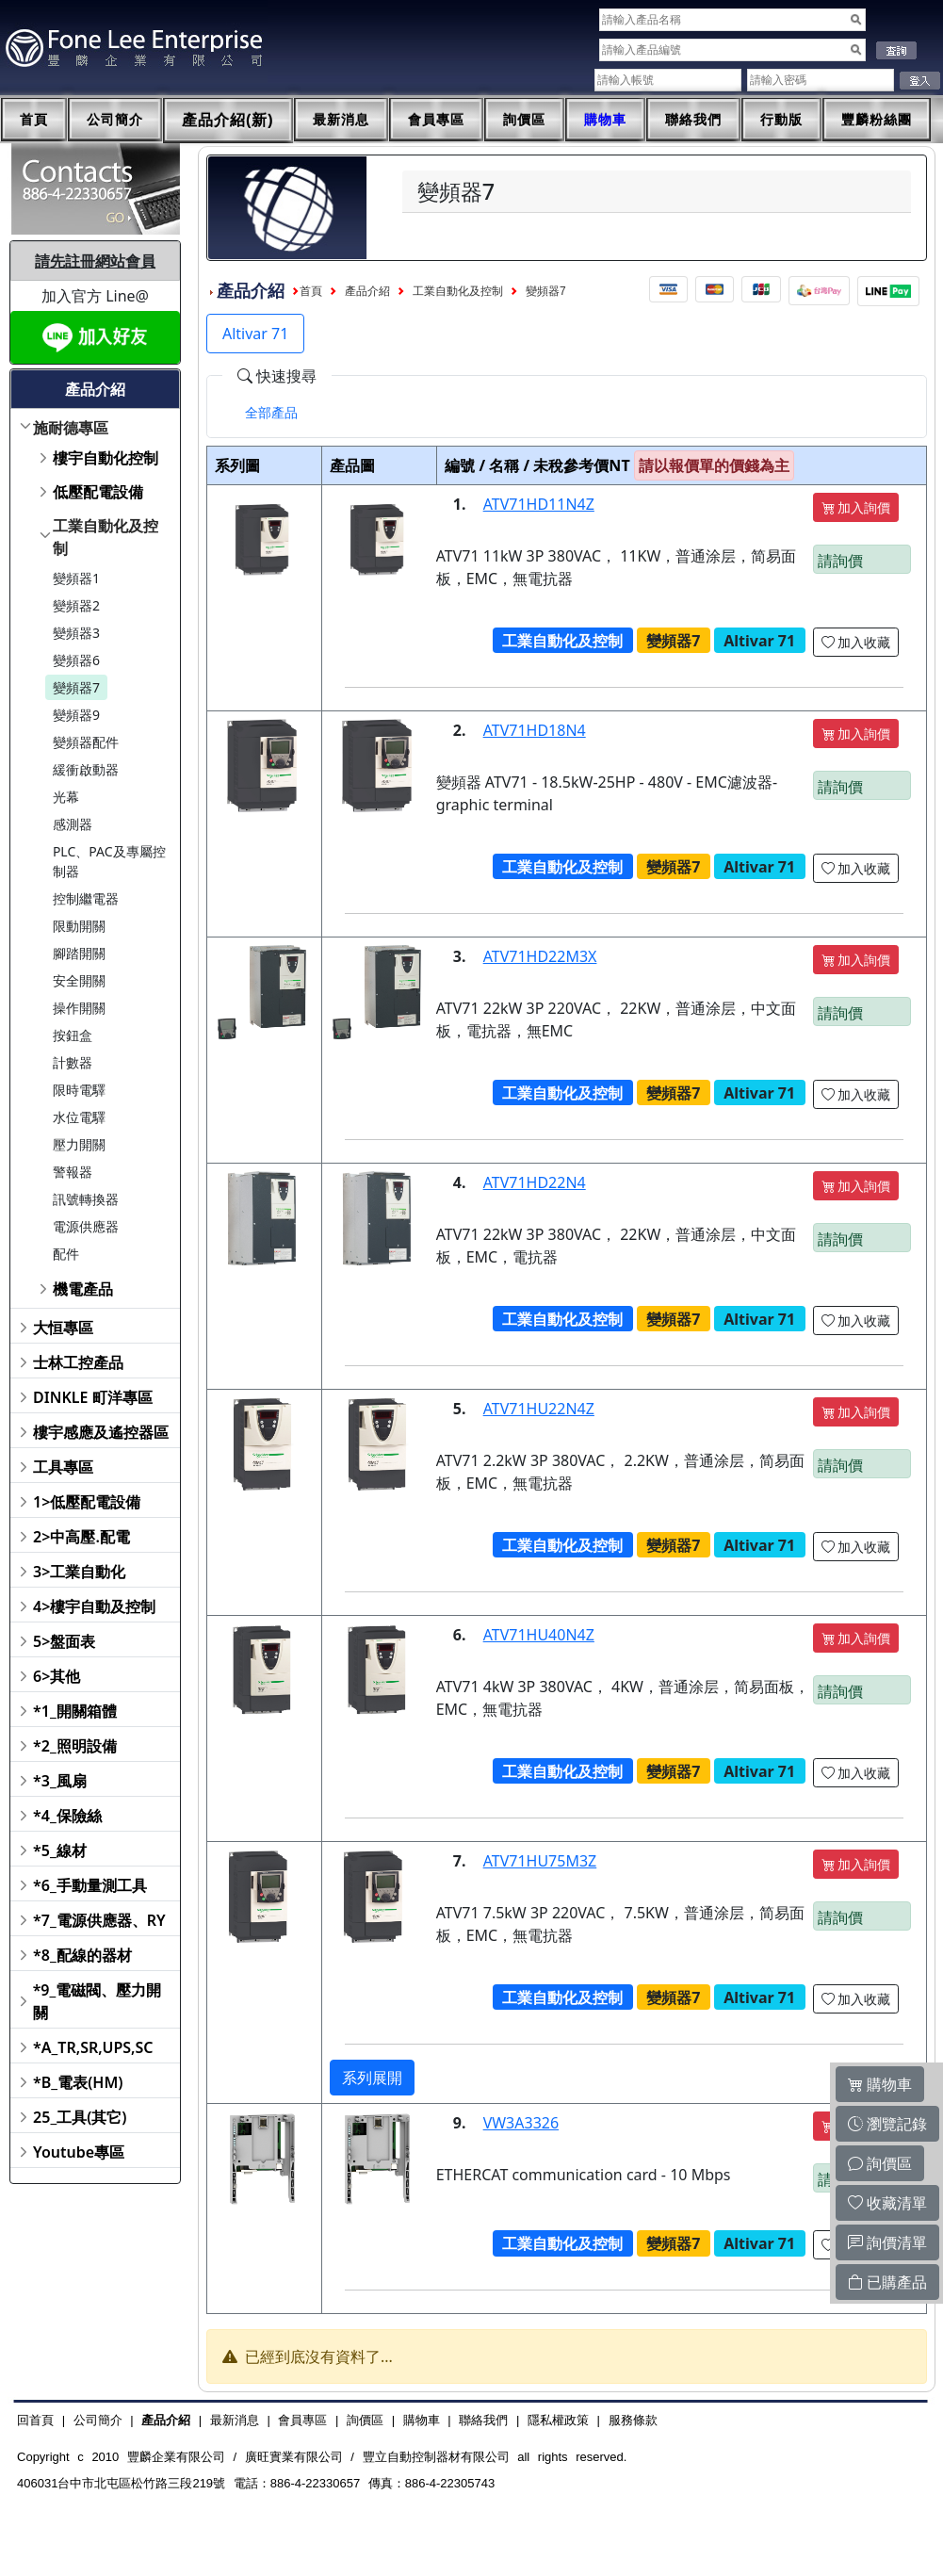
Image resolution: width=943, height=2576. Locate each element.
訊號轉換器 (86, 1199)
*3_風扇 (60, 1780)
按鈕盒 (72, 1035)
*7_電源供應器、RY (99, 1920)
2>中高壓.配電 (81, 1536)
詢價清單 (887, 2242)
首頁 (34, 119)
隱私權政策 (558, 2420)
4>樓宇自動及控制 (94, 1606)
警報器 (72, 1172)
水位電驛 (79, 1117)
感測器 (72, 824)
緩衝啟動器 (86, 769)
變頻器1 (76, 578)
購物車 (605, 119)
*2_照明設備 (75, 1746)
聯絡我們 (693, 119)
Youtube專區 (78, 2152)
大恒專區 (63, 1327)
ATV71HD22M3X (540, 956)
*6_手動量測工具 (90, 1885)
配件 (66, 1254)
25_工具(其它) (79, 2117)
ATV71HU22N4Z (538, 1408)
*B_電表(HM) (77, 2082)
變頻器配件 (86, 742)
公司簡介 (115, 119)
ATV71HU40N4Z (538, 1634)
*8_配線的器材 (82, 1955)
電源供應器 (86, 1226)
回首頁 (35, 2420)
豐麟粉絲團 (876, 119)
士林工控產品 (78, 1362)
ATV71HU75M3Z (540, 1860)
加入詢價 (856, 507)
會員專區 (436, 119)
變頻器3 (76, 633)
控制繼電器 (86, 898)
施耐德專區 (70, 427)
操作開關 (79, 1008)
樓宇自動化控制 (105, 458)
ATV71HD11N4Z (538, 504)
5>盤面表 (64, 1641)
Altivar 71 (255, 333)
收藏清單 (887, 2203)
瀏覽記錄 (887, 2123)
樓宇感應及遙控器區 (101, 1432)
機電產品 (83, 1289)
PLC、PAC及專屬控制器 (109, 861)
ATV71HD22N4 (534, 1182)
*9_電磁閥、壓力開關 (97, 2001)
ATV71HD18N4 (534, 730)
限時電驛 (79, 1090)
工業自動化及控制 (105, 537)
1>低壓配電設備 (86, 1502)
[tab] (271, 413)
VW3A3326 (521, 2122)
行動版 (781, 119)
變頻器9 (76, 715)
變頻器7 (76, 687)
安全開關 (79, 980)
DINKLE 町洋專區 (93, 1397)
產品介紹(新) (228, 120)
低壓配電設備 (98, 491)
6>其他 (56, 1676)
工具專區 (63, 1467)
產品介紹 (367, 291)
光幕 (66, 797)
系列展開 (372, 2077)
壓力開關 (79, 1144)
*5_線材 (60, 1850)
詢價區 (524, 119)
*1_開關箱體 (75, 1711)
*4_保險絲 (67, 1815)
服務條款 (633, 2420)
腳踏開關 (79, 953)
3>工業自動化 (79, 1571)
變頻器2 (76, 605)
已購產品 (887, 2282)
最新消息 (341, 119)
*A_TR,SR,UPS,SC (93, 2047)
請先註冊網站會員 (95, 261)
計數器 (72, 1062)
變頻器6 (76, 660)
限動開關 (79, 926)
